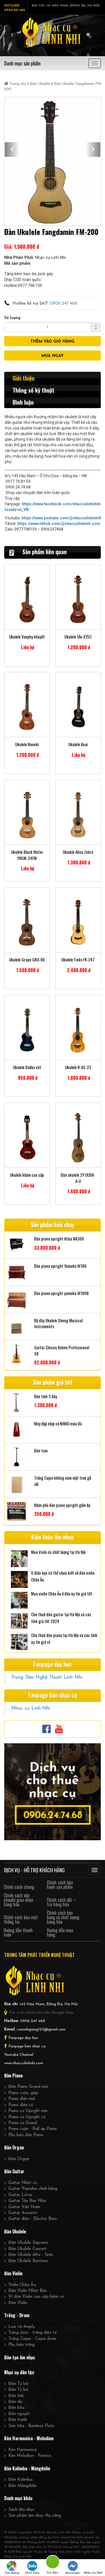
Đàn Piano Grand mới (28, 2087)
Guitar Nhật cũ (22, 2183)
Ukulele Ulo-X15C (78, 637)
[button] (12, 149)
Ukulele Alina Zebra (78, 852)
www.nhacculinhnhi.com (23, 2063)
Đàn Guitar (14, 2171)
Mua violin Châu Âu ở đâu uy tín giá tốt (61, 1593)
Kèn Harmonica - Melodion (28, 2438)
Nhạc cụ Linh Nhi (30, 1708)
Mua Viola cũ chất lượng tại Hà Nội (58, 1552)
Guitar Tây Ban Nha (27, 2201)
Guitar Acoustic (22, 2213)
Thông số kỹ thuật (33, 390)
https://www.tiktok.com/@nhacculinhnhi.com (58, 523)
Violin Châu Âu (22, 2285)
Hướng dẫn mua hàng (60, 1932)
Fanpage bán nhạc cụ (27, 2046)
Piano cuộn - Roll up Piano (32, 2129)
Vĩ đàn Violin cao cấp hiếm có (36, 2297)
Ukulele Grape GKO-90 (27, 960)
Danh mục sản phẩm (22, 63)
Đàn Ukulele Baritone (28, 2261)
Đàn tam (41, 1451)
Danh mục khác (18, 2498)
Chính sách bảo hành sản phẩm (60, 1884)
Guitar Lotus (20, 2195)
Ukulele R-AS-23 (78, 1067)
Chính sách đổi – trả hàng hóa (61, 1902)
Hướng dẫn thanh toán (18, 1932)
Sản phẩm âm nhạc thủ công (34, 2516)
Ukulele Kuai (78, 744)
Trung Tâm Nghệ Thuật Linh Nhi (46, 1677)
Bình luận (23, 402)
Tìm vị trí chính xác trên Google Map (40, 2013)
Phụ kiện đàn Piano (25, 2135)
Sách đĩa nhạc (21, 2510)
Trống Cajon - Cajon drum (32, 2339)
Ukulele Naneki (27, 744)
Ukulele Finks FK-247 (78, 960)
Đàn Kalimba (20, 2480)
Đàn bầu (16, 2408)
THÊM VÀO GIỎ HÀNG (52, 341)
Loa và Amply (21, 2327)
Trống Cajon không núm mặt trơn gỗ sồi (62, 1481)
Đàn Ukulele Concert (27, 2249)
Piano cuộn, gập (23, 2093)
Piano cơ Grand (22, 2123)
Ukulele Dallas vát (27, 1067)
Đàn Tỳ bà (18, 2384)
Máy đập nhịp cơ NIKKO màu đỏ (57, 1424)
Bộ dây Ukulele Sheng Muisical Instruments (58, 1323)
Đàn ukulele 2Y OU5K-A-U (78, 1178)
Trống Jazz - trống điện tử (32, 2333)
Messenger (72, 2568)
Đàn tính (16, 2396)
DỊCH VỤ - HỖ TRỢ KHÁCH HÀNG (34, 1870)
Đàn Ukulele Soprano (28, 2243)
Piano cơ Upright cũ (26, 2117)
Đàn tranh (17, 2420)
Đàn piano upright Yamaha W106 (60, 1266)
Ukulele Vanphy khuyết (27, 637)
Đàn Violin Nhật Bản (27, 2291)
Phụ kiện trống (21, 2345)
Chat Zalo (32, 2568)
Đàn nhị (15, 2402)
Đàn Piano (13, 2075)
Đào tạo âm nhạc (19, 2357)
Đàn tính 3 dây (45, 1396)
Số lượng (12, 318)
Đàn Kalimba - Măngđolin (27, 2468)
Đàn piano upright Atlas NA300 (59, 1239)
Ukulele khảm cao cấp (27, 1175)
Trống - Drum (16, 2315)
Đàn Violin (13, 2273)
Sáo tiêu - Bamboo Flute (31, 2426)
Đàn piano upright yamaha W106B (61, 1293)
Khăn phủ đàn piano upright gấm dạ (62, 1505)
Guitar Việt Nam (24, 2207)
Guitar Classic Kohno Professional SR (61, 1350)
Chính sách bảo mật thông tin (21, 1919)
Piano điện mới (21, 2099)
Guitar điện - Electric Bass (32, 2219)
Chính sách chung (19, 1887)
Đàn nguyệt (19, 2414)
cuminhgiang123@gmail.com (41, 2029)
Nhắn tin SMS (93, 2568)
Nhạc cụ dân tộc (19, 2372)
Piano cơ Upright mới (27, 2111)
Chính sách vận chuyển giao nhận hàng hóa (18, 1900)
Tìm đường (11, 2568)
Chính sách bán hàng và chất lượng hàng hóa (63, 1917)
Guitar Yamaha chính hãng (32, 2189)
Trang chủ (15, 84)
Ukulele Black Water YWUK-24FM (27, 855)
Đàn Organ (14, 2147)
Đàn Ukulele (40, 84)
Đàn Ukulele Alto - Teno (30, 2255)
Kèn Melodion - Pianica (29, 2456)
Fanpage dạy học (23, 2038)
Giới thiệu (23, 378)
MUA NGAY (52, 356)
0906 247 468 (63, 304)
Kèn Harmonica (22, 2450)
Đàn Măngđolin (22, 2486)
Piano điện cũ (20, 2105)
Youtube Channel (18, 2055)
